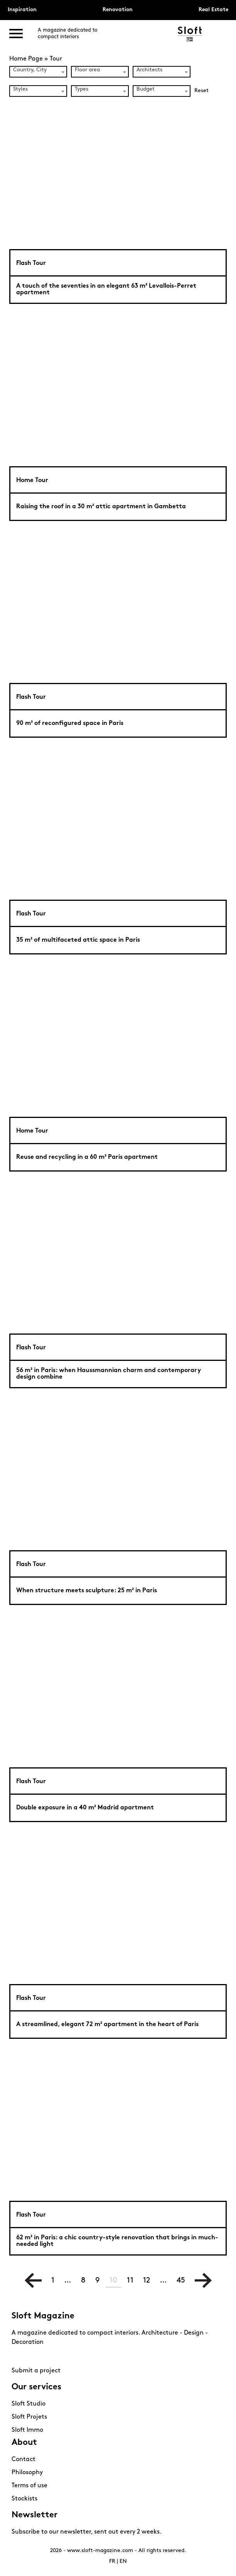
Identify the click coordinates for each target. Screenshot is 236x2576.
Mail (73, 2356)
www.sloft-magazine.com (100, 2551)
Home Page (26, 59)
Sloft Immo (27, 2430)
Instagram (19, 2356)
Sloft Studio (29, 2404)
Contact (23, 2459)
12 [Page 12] (146, 2280)
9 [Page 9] (97, 2280)
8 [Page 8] (83, 2280)
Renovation (118, 10)
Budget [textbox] (146, 89)
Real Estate (213, 10)
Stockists (24, 2499)
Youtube (46, 2356)
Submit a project (36, 2371)
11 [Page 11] (130, 2280)
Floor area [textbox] (87, 70)
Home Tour (32, 480)
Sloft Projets (29, 2417)
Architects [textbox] (149, 70)
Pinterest (33, 2356)
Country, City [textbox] (30, 70)
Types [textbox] (81, 89)
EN (123, 2561)
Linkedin (60, 2356)
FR (112, 2561)
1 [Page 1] (52, 2280)
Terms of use (29, 2486)
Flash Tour (31, 263)
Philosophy (27, 2473)
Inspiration (22, 10)
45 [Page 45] (181, 2280)
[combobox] (38, 72)
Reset (201, 91)
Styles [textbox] (20, 89)
